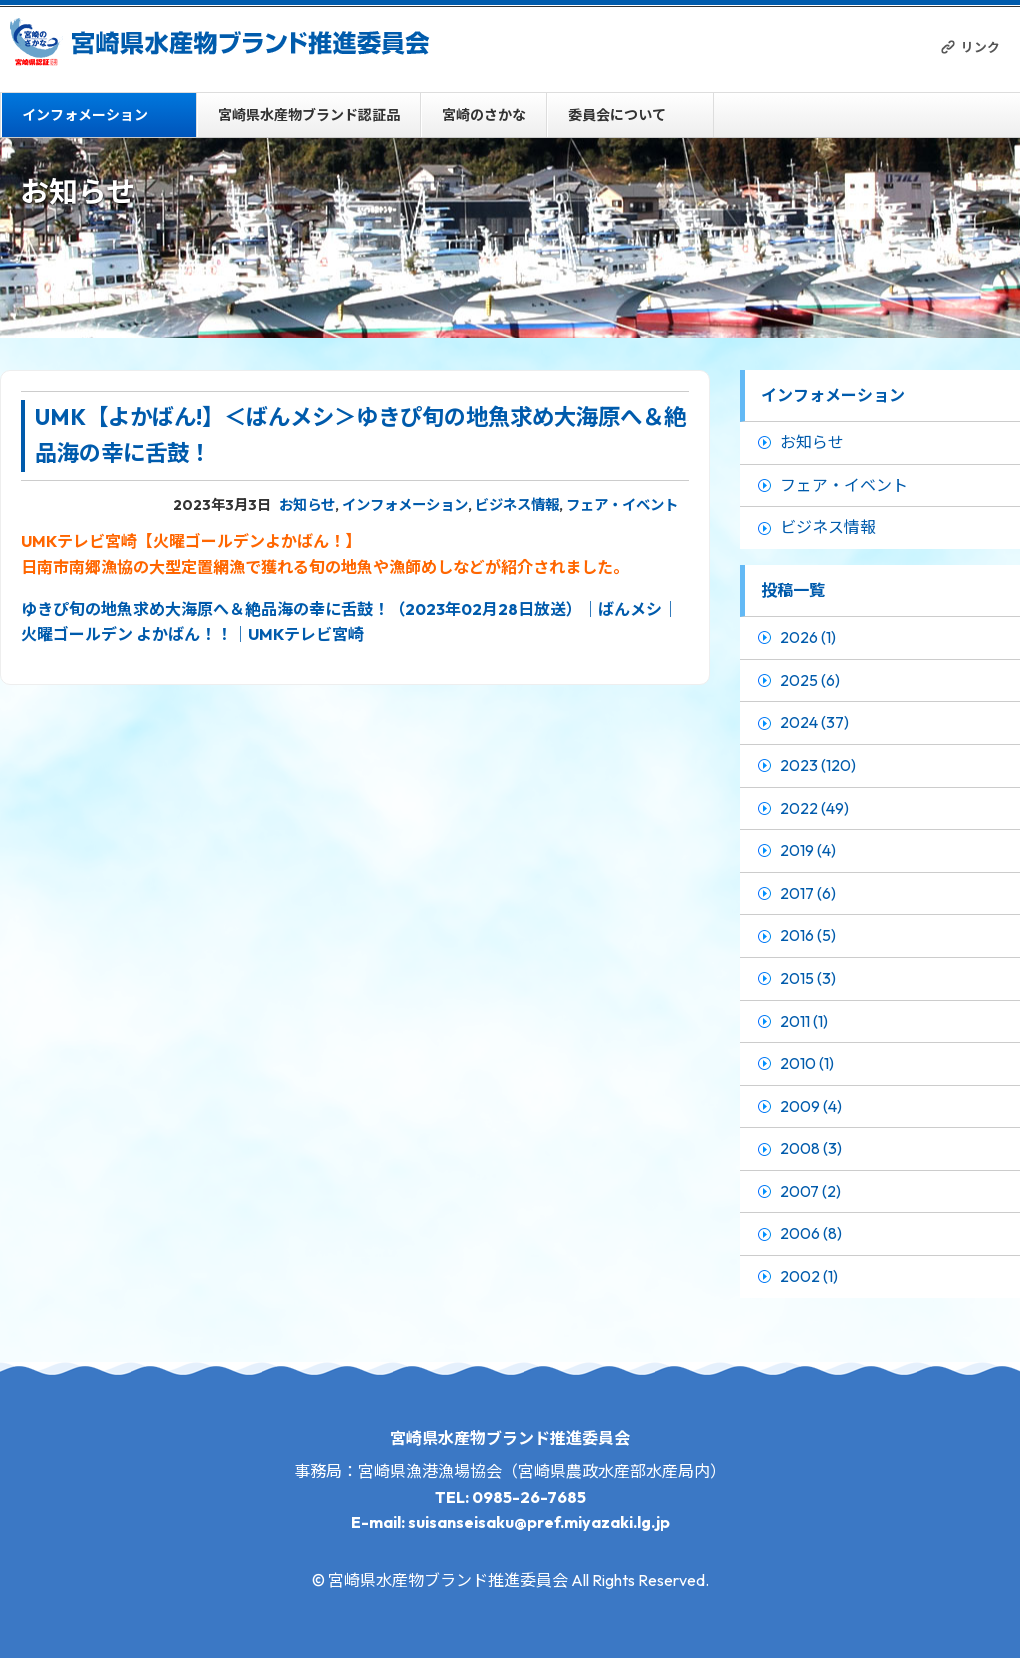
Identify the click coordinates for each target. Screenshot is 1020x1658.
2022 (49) (814, 808)
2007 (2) (810, 1191)
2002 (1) (809, 1276)
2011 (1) (804, 1021)
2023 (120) (818, 765)
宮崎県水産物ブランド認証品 (309, 115)
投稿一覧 (793, 590)
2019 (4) (808, 850)
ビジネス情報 (517, 505)
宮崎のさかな (484, 115)
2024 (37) (814, 722)
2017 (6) (808, 893)
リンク (980, 47)
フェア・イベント (622, 505)
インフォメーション (85, 115)
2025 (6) (810, 680)
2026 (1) (808, 637)
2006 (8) (811, 1233)
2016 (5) (808, 935)
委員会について (617, 115)
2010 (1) (807, 1063)
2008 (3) (811, 1148)
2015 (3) (808, 978)
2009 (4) (811, 1106)
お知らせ (307, 505)
